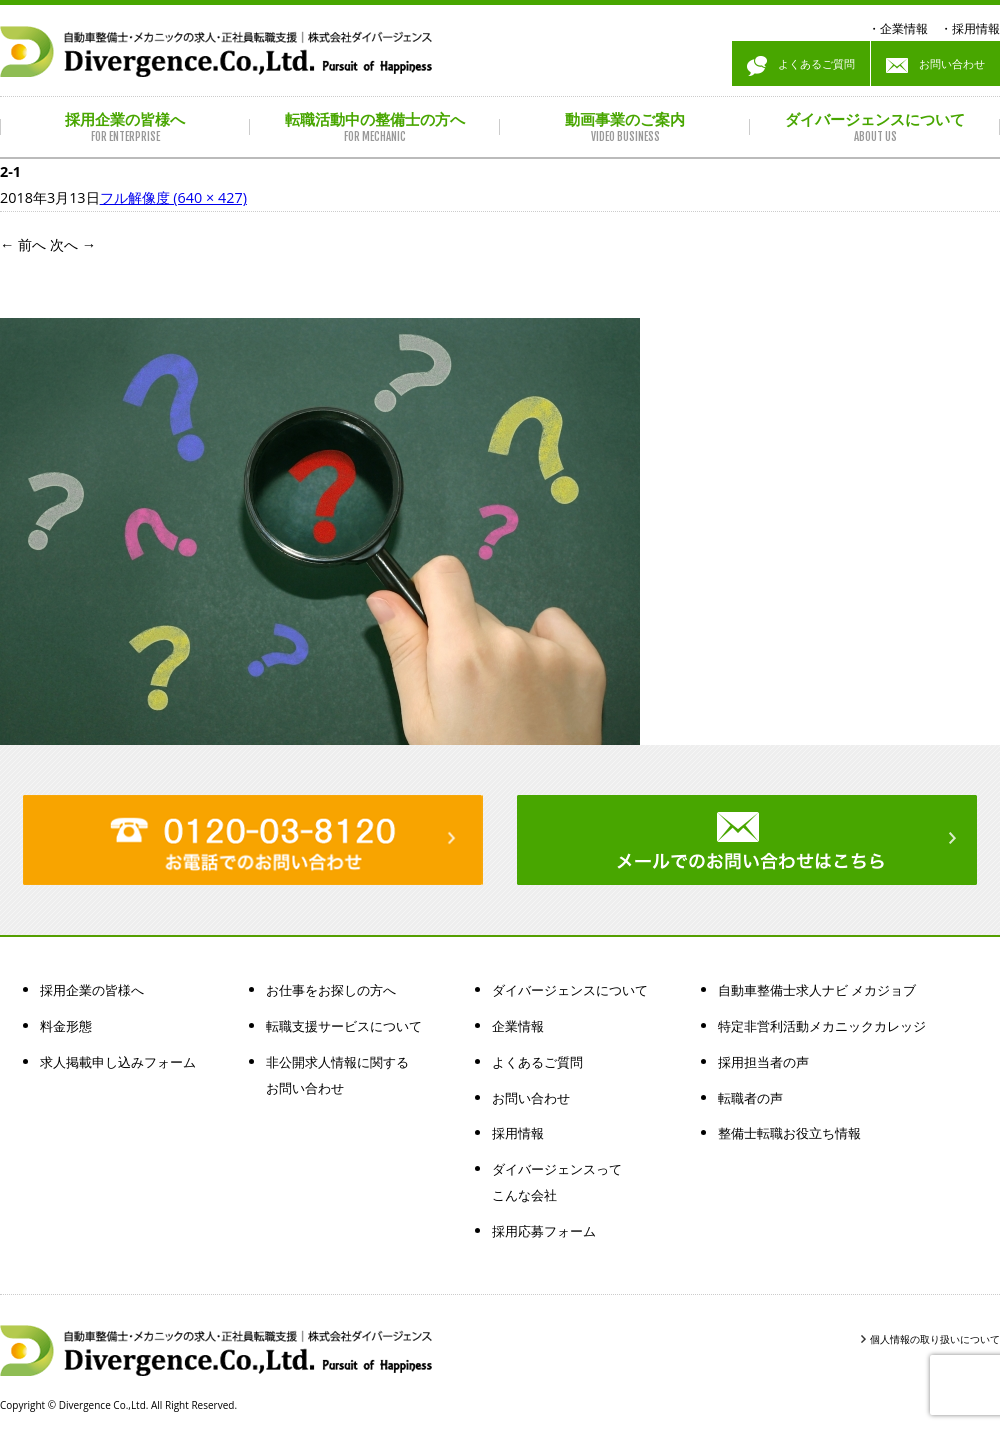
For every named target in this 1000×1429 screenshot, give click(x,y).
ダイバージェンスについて (570, 990)
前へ (23, 244)
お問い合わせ (935, 66)
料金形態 (66, 1026)
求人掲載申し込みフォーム (118, 1062)
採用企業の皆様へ (92, 990)
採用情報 (976, 28)
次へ (73, 244)
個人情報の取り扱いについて (935, 1339)
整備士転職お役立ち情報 (789, 1133)
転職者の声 (750, 1098)
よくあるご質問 (801, 66)
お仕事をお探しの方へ (331, 990)
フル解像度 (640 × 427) (173, 197)
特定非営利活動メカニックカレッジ (822, 1026)
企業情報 (904, 28)
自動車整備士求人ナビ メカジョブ (817, 990)
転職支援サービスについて (344, 1026)
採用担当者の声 (763, 1062)
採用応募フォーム (544, 1231)
